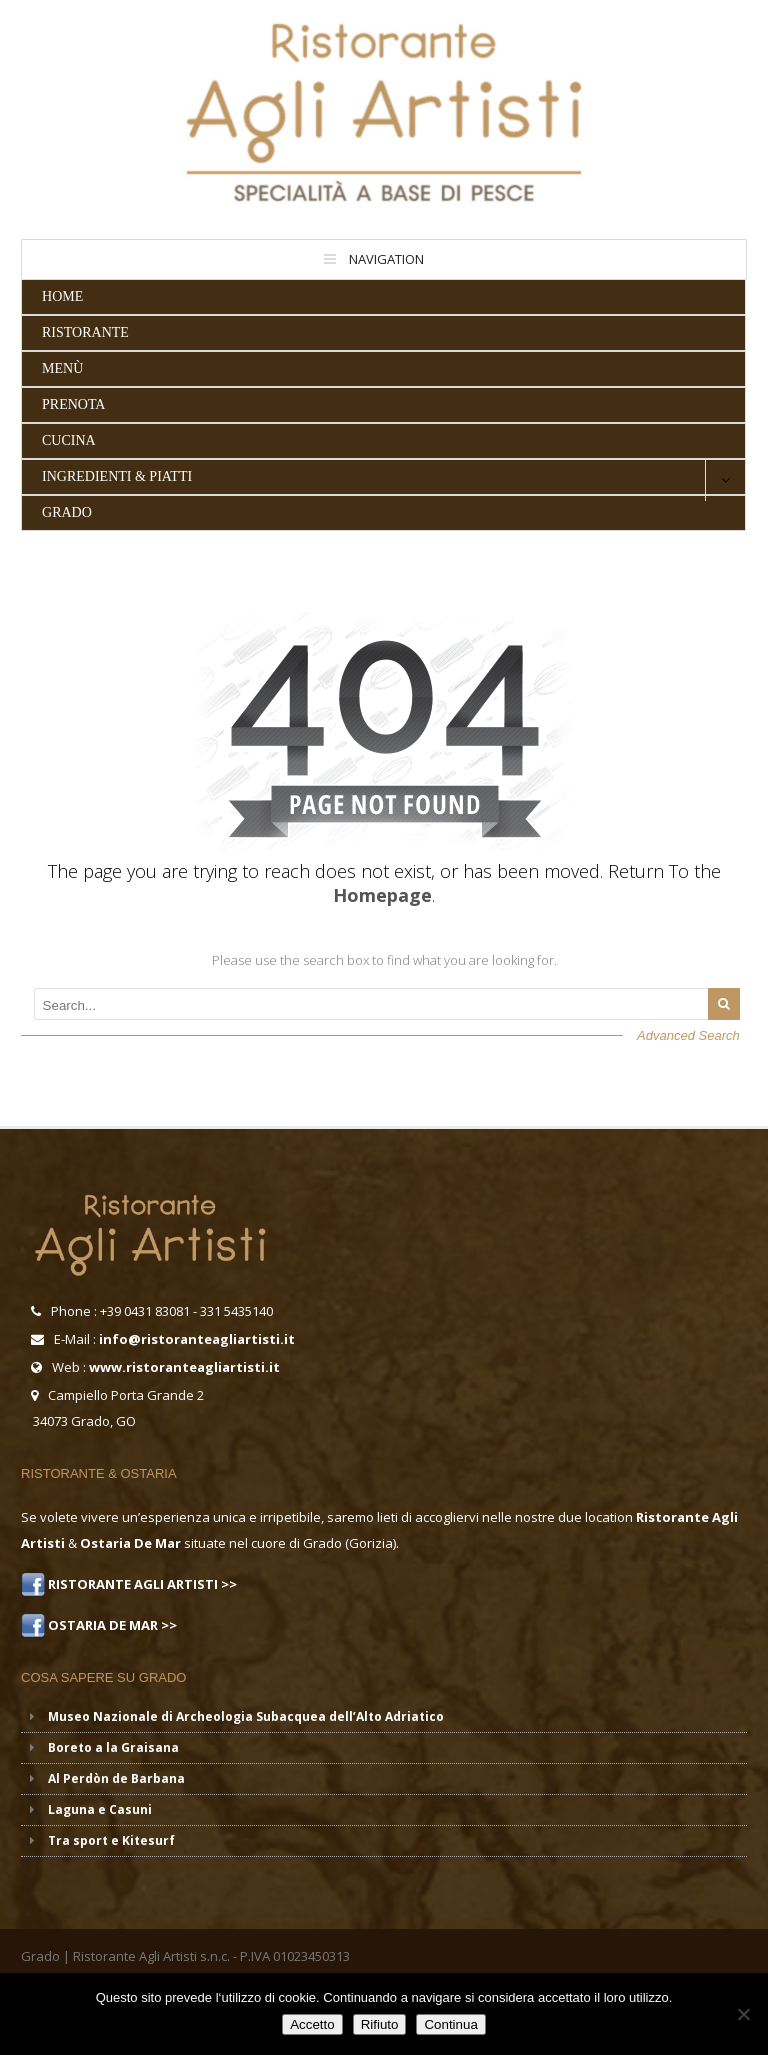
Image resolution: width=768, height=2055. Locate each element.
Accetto (312, 2024)
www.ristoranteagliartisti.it (184, 1367)
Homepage (382, 895)
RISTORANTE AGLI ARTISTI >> (141, 1584)
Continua (450, 2024)
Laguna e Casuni (100, 1809)
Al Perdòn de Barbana (116, 1778)
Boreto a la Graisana (113, 1747)
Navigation (386, 259)
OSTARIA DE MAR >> (111, 1625)
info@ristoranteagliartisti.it (197, 1339)
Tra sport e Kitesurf (111, 1840)
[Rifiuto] (743, 2014)
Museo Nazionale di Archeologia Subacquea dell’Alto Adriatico (246, 1716)
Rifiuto (380, 2024)
